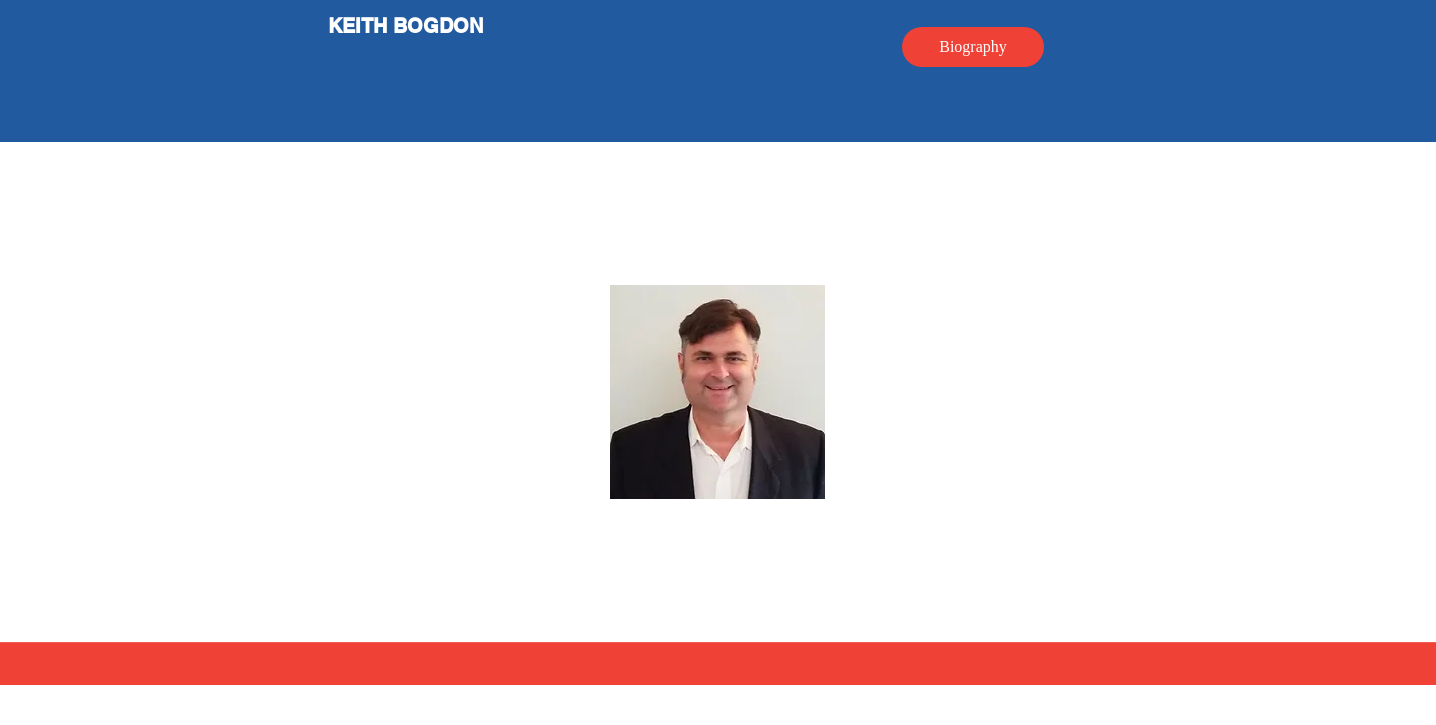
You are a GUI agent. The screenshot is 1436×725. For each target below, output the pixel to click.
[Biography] (973, 47)
